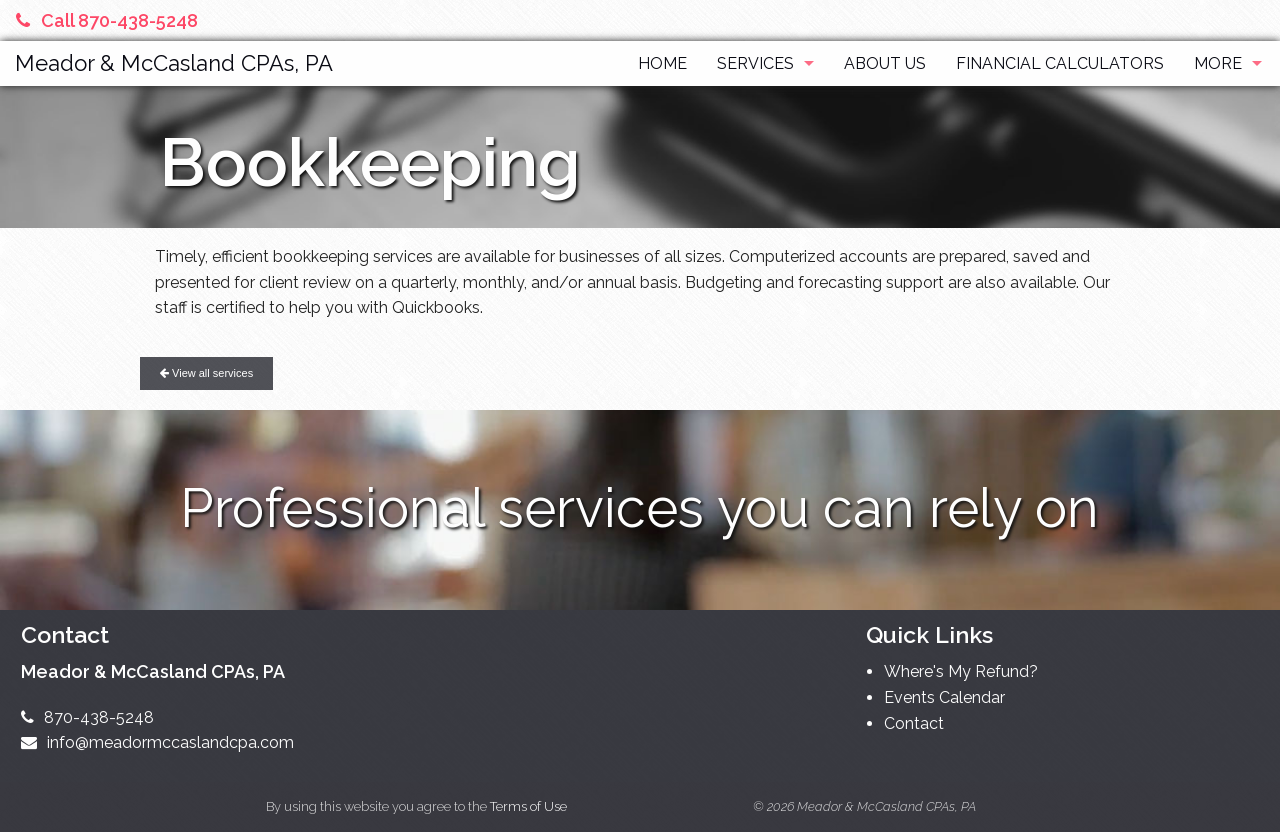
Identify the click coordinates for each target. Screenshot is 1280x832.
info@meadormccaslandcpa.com (157, 742)
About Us (885, 63)
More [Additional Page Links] (1218, 63)
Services (755, 63)
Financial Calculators (1060, 63)
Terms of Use (528, 806)
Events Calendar (944, 697)
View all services (206, 373)
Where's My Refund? (961, 671)
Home (662, 63)
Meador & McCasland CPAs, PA (174, 63)
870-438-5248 (87, 717)
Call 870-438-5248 (107, 20)
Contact (914, 723)
